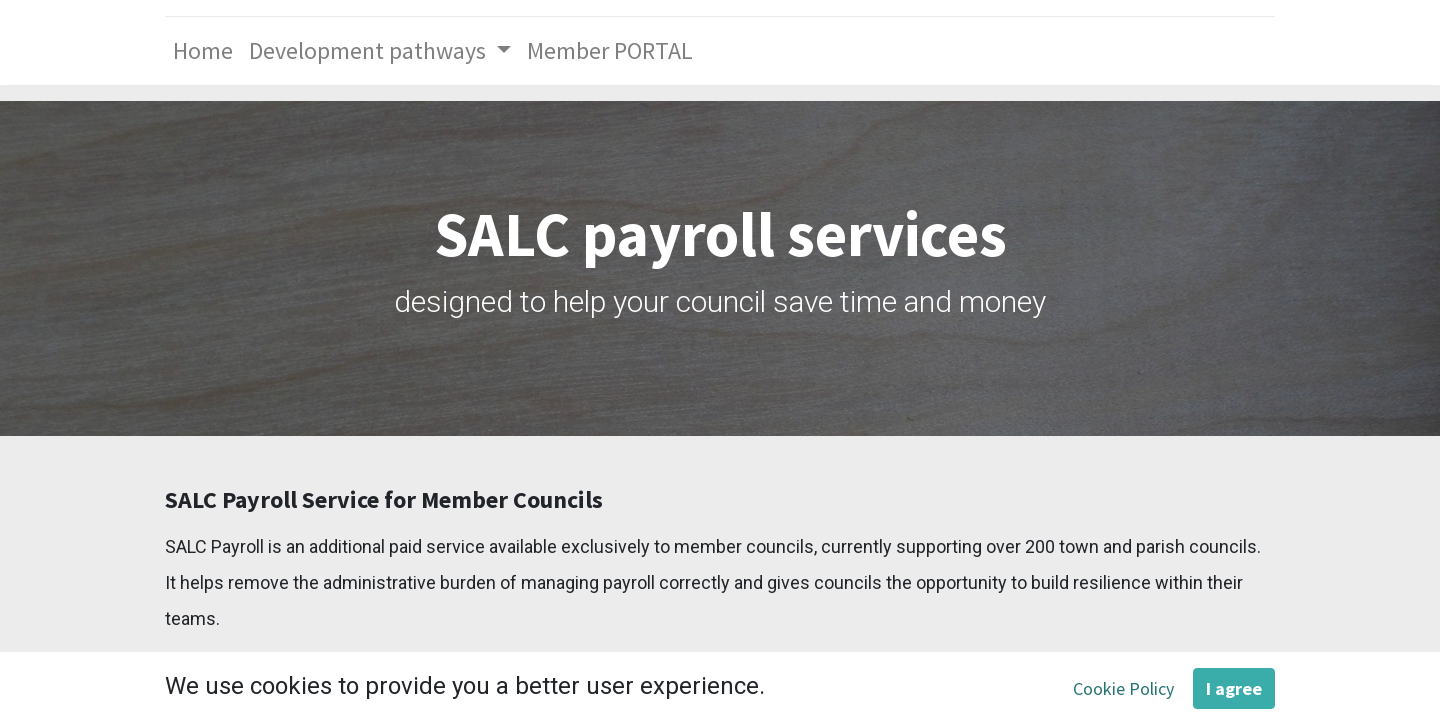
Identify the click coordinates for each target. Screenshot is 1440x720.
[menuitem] (203, 51)
